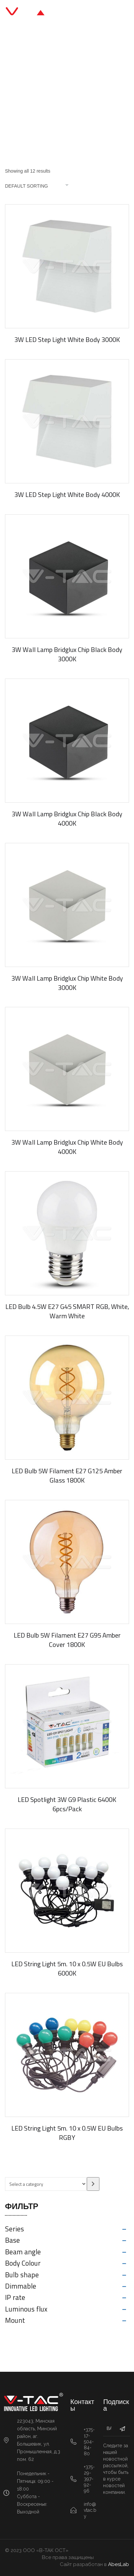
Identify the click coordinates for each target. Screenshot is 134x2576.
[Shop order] (40, 186)
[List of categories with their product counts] (46, 2184)
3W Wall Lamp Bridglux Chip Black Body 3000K (67, 654)
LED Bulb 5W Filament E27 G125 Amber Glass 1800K (67, 1475)
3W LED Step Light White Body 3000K (67, 339)
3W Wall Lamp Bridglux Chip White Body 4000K (67, 1147)
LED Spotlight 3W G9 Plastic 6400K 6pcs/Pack (67, 1804)
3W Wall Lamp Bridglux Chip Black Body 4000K (67, 818)
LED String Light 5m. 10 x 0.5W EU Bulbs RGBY (67, 2133)
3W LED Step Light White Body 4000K (67, 494)
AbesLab (118, 2564)
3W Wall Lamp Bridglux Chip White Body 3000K (67, 983)
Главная (16, 87)
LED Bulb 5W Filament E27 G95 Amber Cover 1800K (67, 1640)
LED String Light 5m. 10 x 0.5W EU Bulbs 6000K (67, 1968)
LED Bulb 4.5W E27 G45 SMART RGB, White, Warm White (67, 1311)
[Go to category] (93, 2184)
